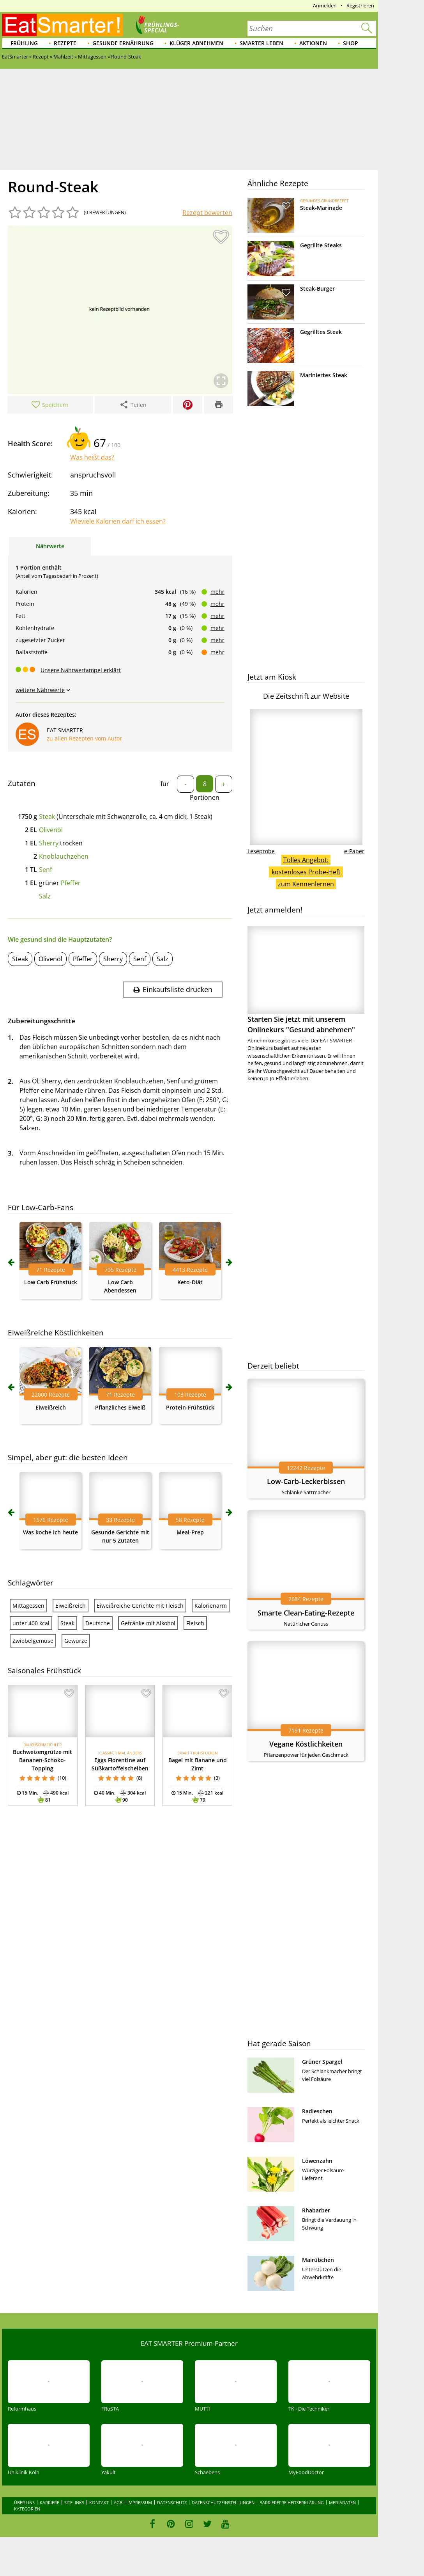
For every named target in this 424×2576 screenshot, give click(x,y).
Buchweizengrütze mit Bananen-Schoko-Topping (42, 1760)
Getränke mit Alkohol (148, 1623)
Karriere (49, 2502)
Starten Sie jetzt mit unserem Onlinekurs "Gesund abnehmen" (305, 980)
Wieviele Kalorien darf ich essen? (118, 521)
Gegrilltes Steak (321, 332)
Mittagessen (28, 1605)
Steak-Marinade (321, 207)
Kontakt (99, 2502)
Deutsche (97, 1623)
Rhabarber (316, 2210)
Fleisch (195, 1623)
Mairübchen (318, 2260)
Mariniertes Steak (323, 375)
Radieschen (317, 2111)
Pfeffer (71, 883)
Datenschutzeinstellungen (223, 2502)
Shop (350, 43)
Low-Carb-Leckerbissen (306, 1481)
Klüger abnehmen (196, 43)
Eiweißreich (50, 1407)
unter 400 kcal (30, 1623)
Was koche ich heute (50, 1532)
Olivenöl (51, 830)
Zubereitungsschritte (41, 1020)
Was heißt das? (92, 457)
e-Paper (354, 851)
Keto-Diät (190, 1282)
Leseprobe (261, 851)
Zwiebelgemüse (32, 1640)
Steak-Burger (317, 288)
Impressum (139, 2502)
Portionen (204, 797)
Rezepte (65, 43)
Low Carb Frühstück (50, 1282)
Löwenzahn (317, 2160)
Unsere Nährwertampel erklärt (81, 670)
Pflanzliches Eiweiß (120, 1407)
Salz (45, 896)
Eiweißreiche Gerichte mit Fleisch (140, 1605)
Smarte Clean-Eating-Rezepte (306, 1612)
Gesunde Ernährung (123, 43)
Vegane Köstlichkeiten (306, 1744)
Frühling (24, 43)
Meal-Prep (190, 1532)
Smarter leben (261, 43)
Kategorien (27, 2509)
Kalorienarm (210, 1605)
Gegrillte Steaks (321, 245)
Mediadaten (342, 2502)
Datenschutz (172, 2502)
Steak (47, 816)
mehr (217, 591)
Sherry (48, 843)
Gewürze (75, 1640)
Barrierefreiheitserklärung (292, 2502)
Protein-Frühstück (190, 1407)
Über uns (24, 2502)
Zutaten (21, 783)
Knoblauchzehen (63, 856)
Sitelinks (74, 2502)
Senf (45, 869)
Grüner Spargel (322, 2061)
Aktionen (313, 43)
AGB (118, 2502)
